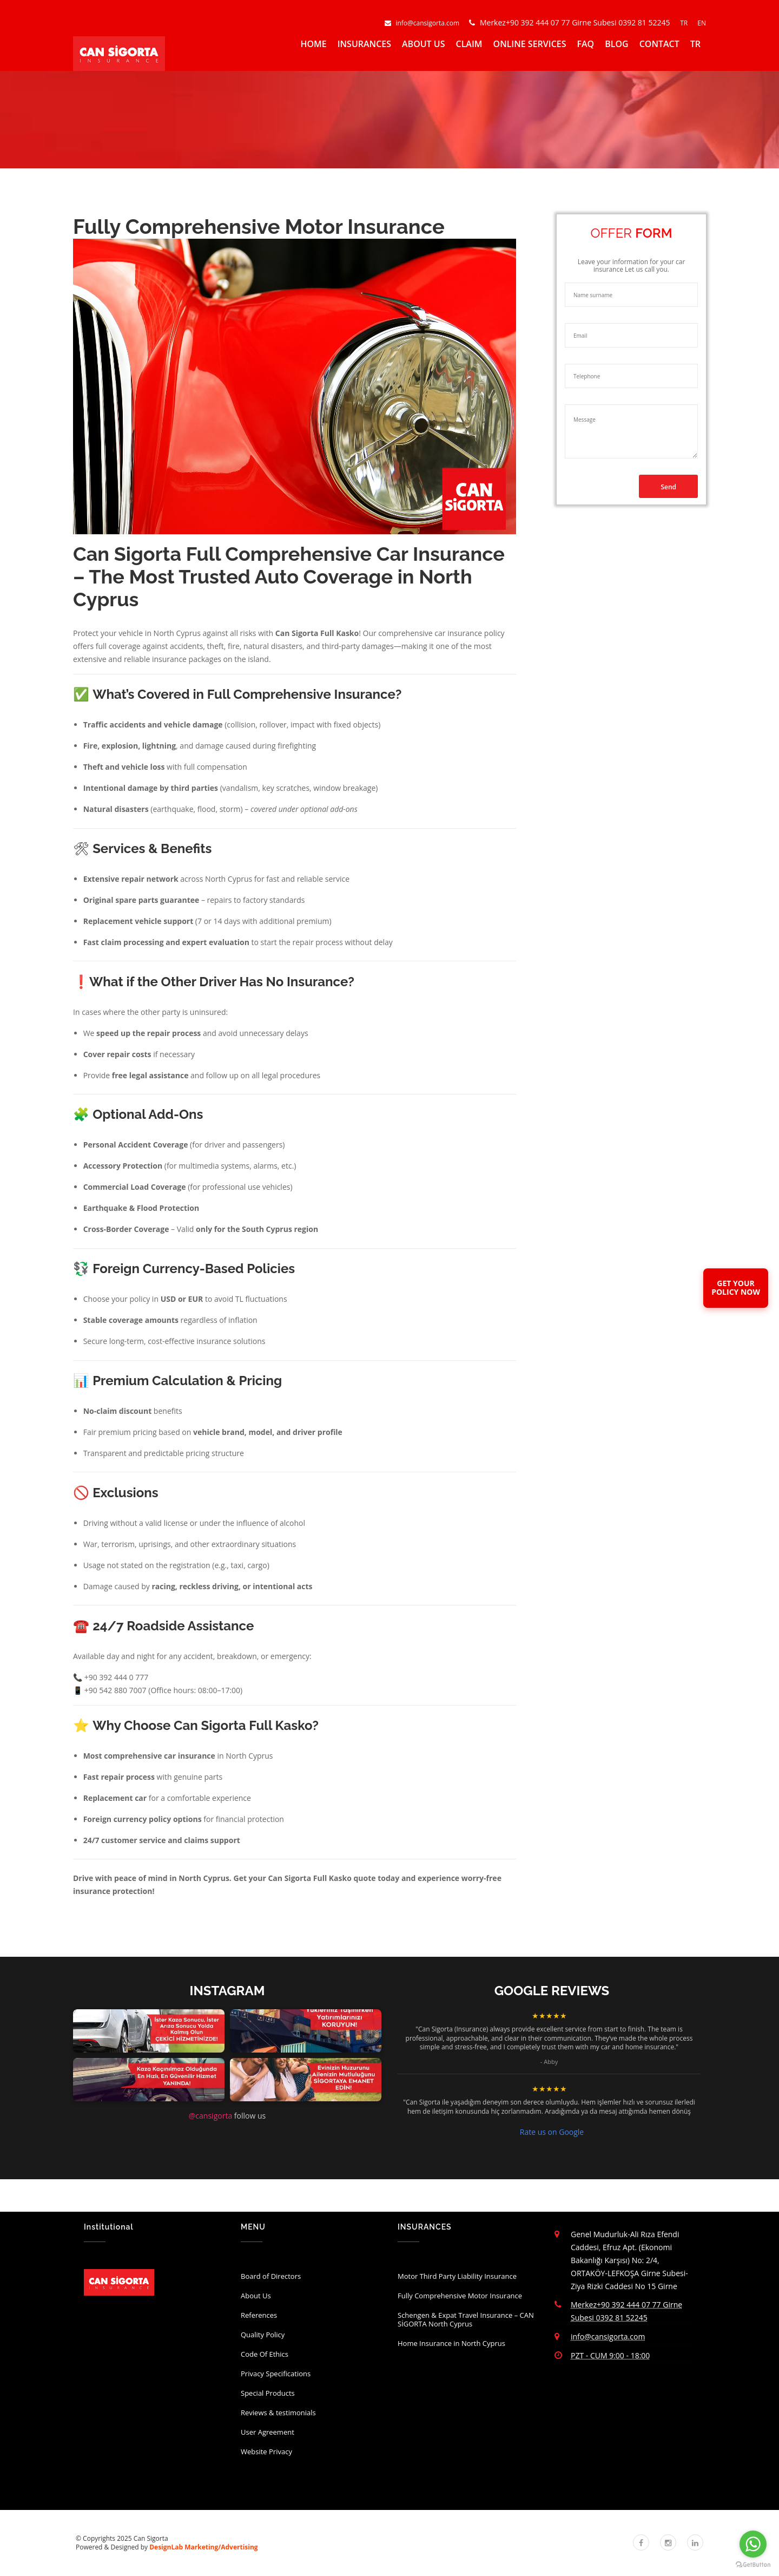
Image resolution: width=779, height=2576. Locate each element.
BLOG (616, 44)
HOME (313, 44)
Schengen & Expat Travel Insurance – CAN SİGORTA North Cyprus (466, 2319)
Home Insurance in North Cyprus (451, 2343)
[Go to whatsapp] (753, 2544)
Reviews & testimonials (278, 2412)
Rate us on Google (552, 2132)
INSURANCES (364, 44)
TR (684, 23)
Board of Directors (271, 2276)
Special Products (268, 2393)
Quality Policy (263, 2334)
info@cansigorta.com (423, 23)
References (259, 2315)
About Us (256, 2295)
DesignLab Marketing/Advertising (203, 2547)
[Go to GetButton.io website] (753, 2564)
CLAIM (468, 44)
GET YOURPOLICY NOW (735, 1287)
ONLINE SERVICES (529, 44)
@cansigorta (210, 2115)
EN (701, 23)
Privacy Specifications (276, 2373)
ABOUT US (423, 44)
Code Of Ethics (264, 2354)
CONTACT (659, 44)
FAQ (586, 44)
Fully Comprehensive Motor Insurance (460, 2295)
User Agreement (267, 2432)
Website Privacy (266, 2451)
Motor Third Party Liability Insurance (457, 2276)
